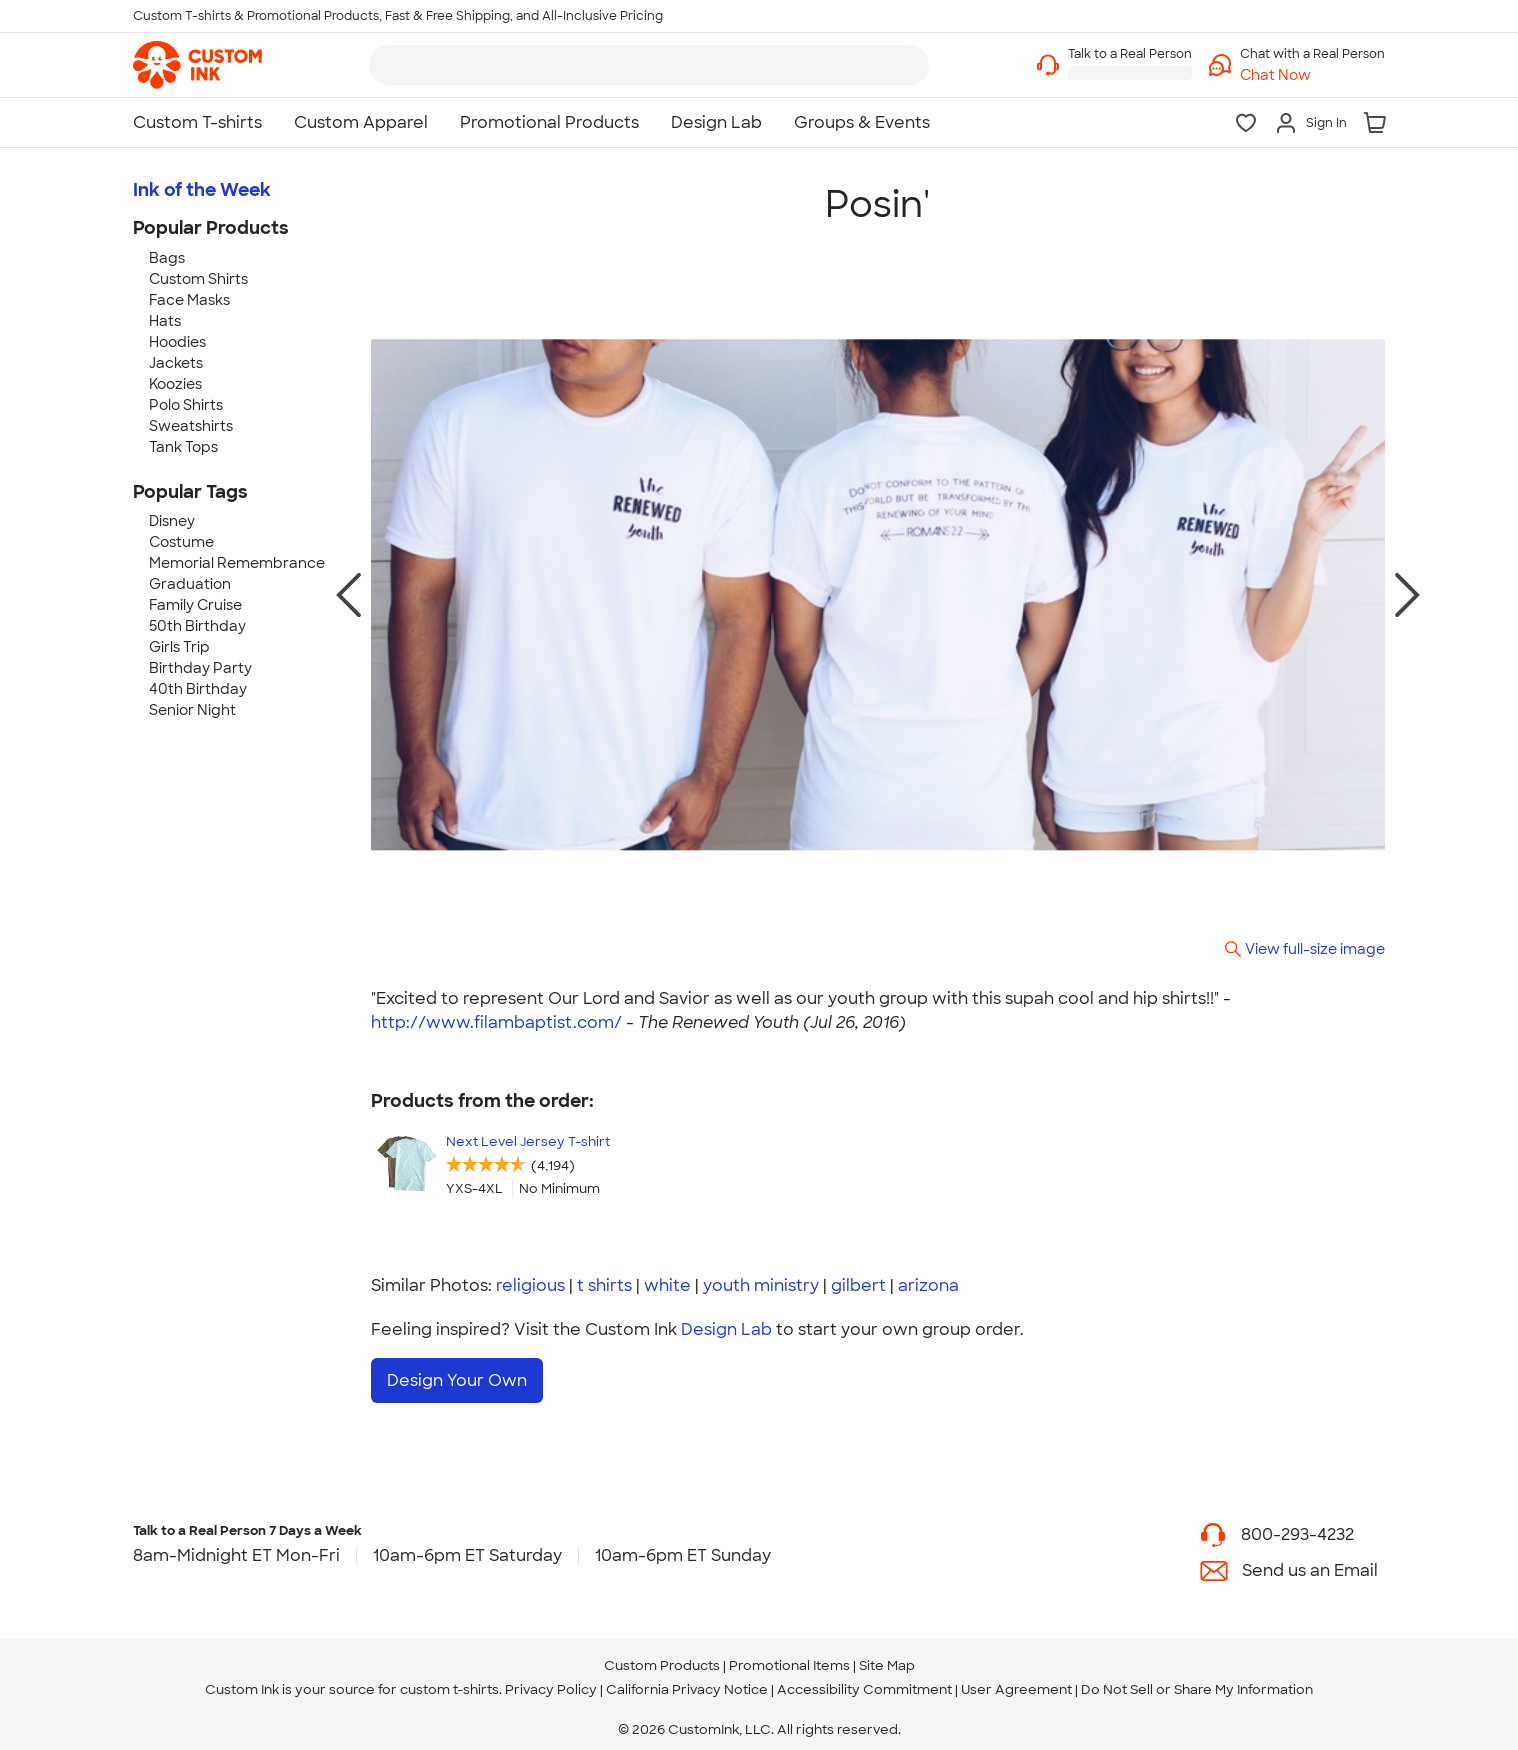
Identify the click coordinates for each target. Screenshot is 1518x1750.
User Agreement (1016, 1681)
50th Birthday (197, 626)
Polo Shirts (186, 405)
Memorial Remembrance (237, 563)
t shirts (604, 1285)
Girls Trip (179, 647)
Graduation (190, 584)
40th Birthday (198, 689)
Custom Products (662, 1657)
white (667, 1285)
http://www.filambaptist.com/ (496, 1022)
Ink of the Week (202, 190)
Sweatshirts (191, 426)
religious (530, 1285)
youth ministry (761, 1285)
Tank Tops (183, 447)
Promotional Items (789, 1657)
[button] (1312, 75)
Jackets (176, 363)
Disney (172, 521)
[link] (197, 65)
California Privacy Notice (687, 1681)
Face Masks (189, 300)
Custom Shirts (198, 279)
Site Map (887, 1657)
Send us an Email (1310, 1562)
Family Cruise (195, 605)
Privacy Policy (551, 1681)
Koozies (175, 384)
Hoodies (177, 342)
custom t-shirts (449, 1681)
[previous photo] (348, 595)
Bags (167, 258)
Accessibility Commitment (864, 1681)
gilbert (858, 1285)
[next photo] (1407, 595)
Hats (165, 321)
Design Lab (726, 1329)
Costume (181, 542)
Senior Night (192, 710)
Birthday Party (200, 668)
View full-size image (1315, 948)
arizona (928, 1285)
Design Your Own (457, 1380)
